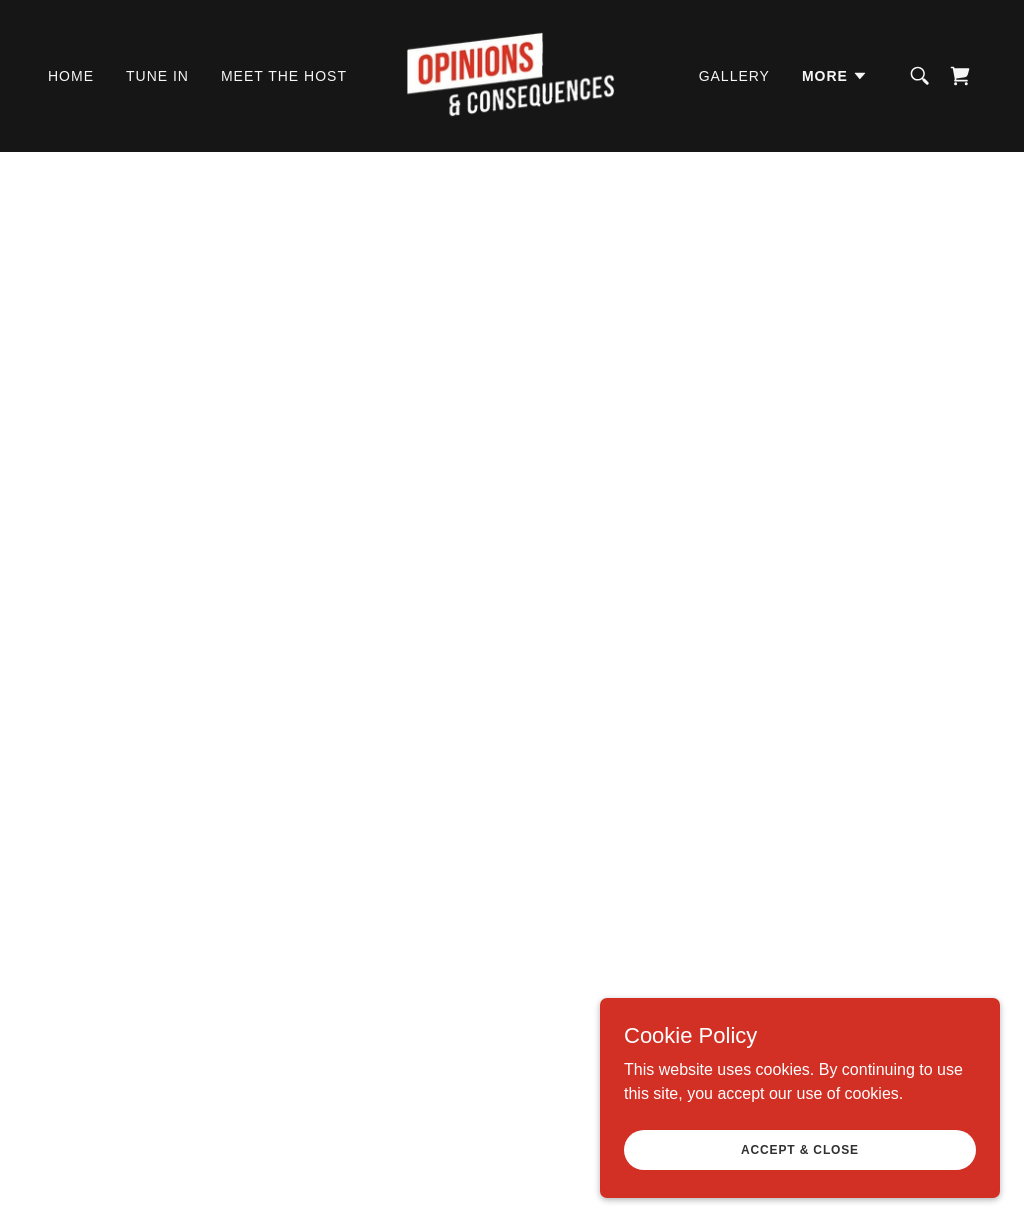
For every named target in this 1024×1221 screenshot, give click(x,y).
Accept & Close (800, 1149)
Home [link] (71, 76)
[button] (835, 76)
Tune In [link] (157, 76)
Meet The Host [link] (284, 76)
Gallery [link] (734, 76)
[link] (511, 74)
